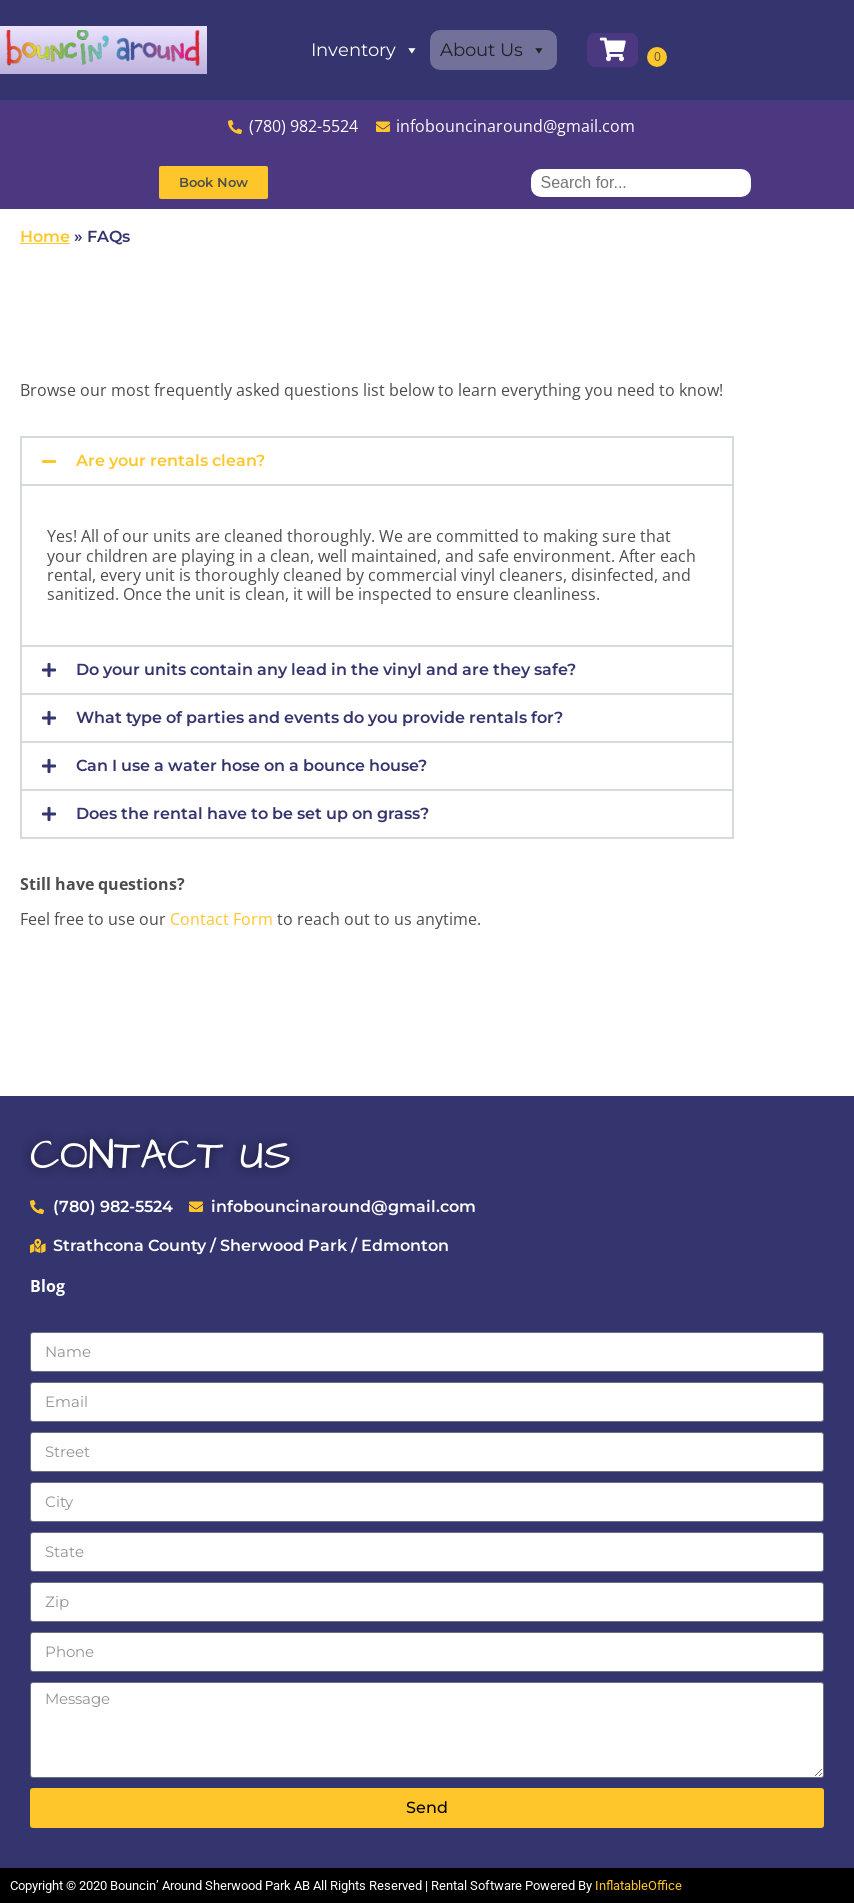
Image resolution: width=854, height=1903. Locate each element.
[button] (377, 461)
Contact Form (221, 919)
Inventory (384, 50)
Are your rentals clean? (170, 460)
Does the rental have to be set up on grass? (252, 813)
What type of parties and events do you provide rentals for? (319, 717)
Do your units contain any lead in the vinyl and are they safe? (326, 669)
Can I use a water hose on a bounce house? (251, 765)
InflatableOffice (638, 1885)
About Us (512, 50)
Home (45, 236)
